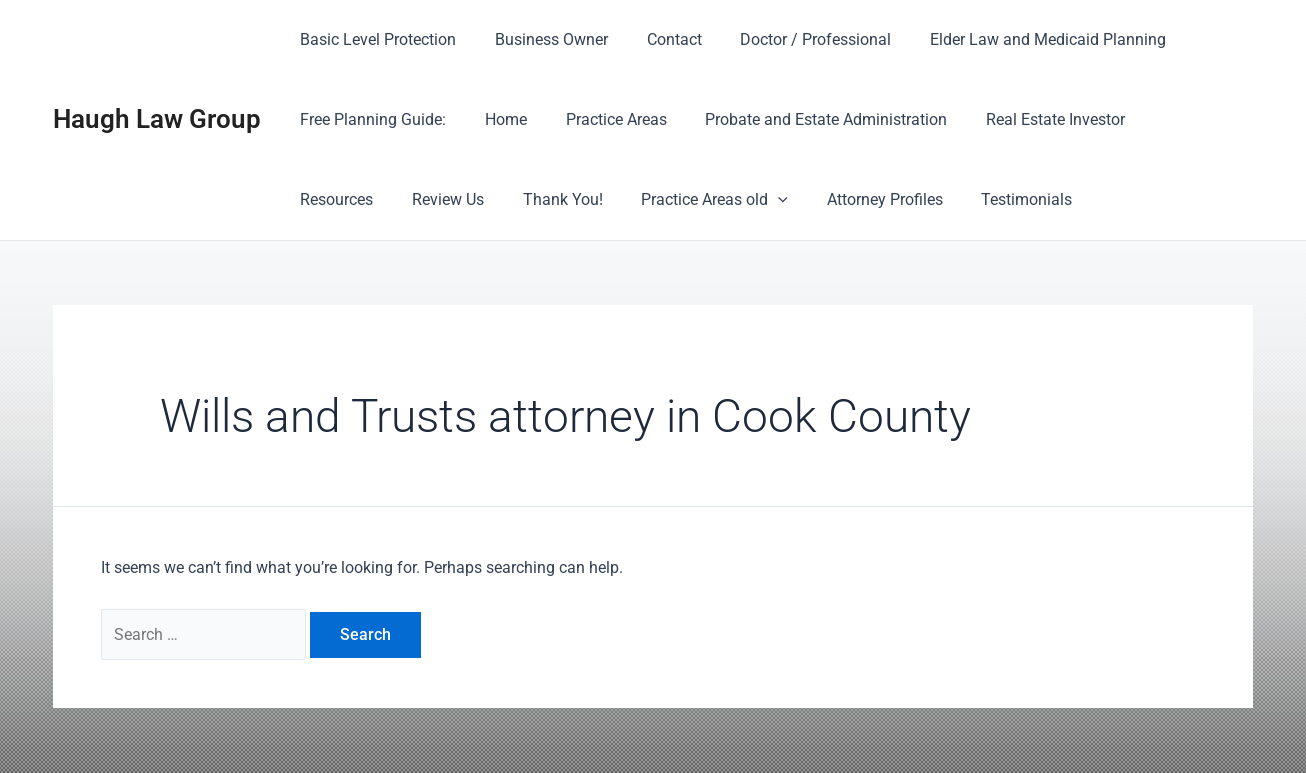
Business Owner (541, 39)
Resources (1163, 119)
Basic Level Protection (375, 39)
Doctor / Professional (792, 39)
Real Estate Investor (1025, 119)
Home (496, 119)
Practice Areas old (586, 200)
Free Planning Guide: (370, 119)
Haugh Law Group (157, 119)
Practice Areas (599, 119)
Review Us (333, 199)
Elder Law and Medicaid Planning (1018, 39)
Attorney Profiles (750, 199)
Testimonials (885, 199)
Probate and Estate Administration (803, 119)
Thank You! (441, 199)
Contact (657, 39)
